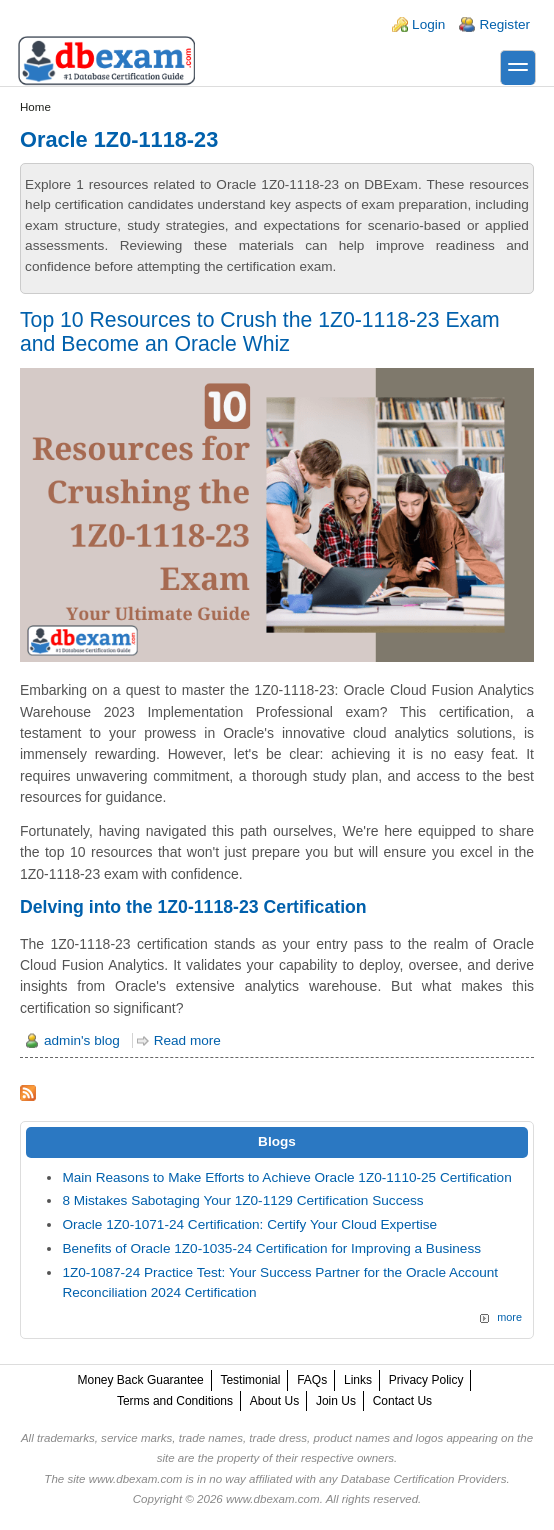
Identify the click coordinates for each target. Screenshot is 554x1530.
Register (504, 24)
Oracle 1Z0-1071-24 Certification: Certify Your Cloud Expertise (249, 1224)
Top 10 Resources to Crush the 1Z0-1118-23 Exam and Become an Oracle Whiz (260, 331)
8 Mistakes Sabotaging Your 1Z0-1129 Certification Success (242, 1200)
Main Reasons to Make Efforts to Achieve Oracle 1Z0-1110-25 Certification (286, 1177)
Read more (187, 1040)
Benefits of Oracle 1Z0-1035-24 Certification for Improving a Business (271, 1248)
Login (428, 24)
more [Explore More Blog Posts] (509, 1317)
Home (35, 107)
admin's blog (82, 1040)
